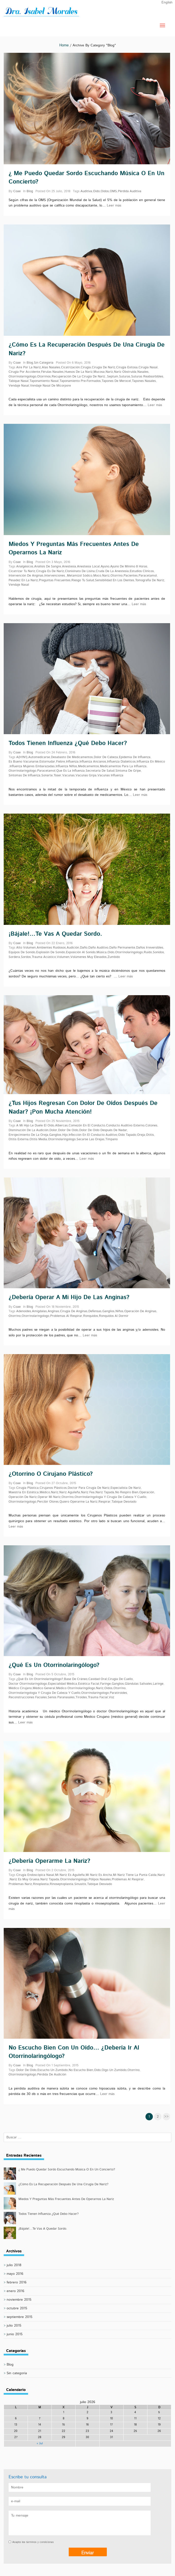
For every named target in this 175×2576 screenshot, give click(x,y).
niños (119, 1311)
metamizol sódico (79, 575)
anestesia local (88, 566)
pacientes (131, 575)
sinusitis (80, 1884)
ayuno (105, 566)
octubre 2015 (17, 2308)
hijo (65, 1135)
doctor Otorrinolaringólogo (28, 1683)
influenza (72, 761)
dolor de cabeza (106, 757)
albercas (61, 1125)
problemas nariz (20, 1884)
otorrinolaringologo (22, 376)
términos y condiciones (40, 2542)
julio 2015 (14, 2325)
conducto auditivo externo (125, 1125)
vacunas (68, 775)
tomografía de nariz (149, 580)
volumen (63, 957)
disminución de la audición (28, 1130)
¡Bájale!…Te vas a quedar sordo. (55, 934)
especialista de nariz (126, 1488)
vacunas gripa (86, 775)
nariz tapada (104, 1492)
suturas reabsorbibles (147, 376)
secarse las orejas (90, 1139)
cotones (151, 1125)
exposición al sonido (80, 952)
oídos (105, 191)
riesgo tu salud (82, 580)
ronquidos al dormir (113, 1316)
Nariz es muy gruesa (24, 1879)
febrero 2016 (17, 2282)
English (167, 2)
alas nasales (51, 367)
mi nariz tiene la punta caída (135, 1875)
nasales (142, 371)
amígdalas (39, 1311)
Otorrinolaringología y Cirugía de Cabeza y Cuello (110, 1497)
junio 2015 (15, 2334)
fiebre (60, 761)
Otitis (150, 1135)
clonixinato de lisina (80, 571)
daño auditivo (98, 947)
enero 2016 (15, 2291)
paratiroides (118, 1693)
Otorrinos (44, 376)
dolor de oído (68, 1130)
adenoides (23, 1311)
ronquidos (90, 1316)
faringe (105, 1683)
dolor (53, 1130)
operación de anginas (140, 1311)
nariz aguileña (69, 1492)
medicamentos (88, 766)
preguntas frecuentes (54, 580)
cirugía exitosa (127, 367)
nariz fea (88, 1492)
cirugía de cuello (120, 1679)
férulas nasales (52, 371)
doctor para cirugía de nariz (89, 1488)
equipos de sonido (22, 952)
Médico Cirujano (20, 1688)
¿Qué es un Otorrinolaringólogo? (54, 1665)
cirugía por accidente (24, 371)
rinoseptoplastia (61, 1884)
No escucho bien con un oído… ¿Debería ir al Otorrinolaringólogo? (74, 2052)
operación (146, 1492)
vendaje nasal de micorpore (50, 385)
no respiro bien (126, 1492)
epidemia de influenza (134, 757)
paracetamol (148, 575)
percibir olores (48, 1501)
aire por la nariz (28, 367)
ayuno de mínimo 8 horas (128, 566)
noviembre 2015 (19, 2299)
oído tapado (127, 1135)
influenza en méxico (151, 761)
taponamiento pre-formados (80, 381)
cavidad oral (97, 1679)
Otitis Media (38, 1139)
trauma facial (98, 1697)
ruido (148, 952)
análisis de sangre (47, 566)
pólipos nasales (100, 1879)
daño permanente (122, 947)
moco (97, 575)
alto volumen (26, 947)
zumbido (114, 957)
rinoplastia (41, 1884)
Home (64, 45)
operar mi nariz (49, 1497)
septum (112, 376)
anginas (53, 1311)
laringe (158, 1683)
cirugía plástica (27, 1488)
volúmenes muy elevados (88, 957)
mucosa (99, 371)
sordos (26, 957)
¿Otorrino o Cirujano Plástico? (51, 1474)
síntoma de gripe (128, 770)
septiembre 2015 (19, 2317)
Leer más (114, 205)
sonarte (47, 775)
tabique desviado (123, 1501)
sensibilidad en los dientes (114, 580)
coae (17, 191)
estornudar (47, 761)
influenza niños (66, 766)
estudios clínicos (142, 571)
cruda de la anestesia (112, 571)
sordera (14, 957)
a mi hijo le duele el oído (35, 1125)
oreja (141, 1135)
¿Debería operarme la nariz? (49, 1861)
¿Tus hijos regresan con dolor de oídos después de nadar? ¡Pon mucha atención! (83, 1107)
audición (73, 947)
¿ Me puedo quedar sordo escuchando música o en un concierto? (86, 177)
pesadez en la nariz (23, 580)
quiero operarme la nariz (78, 1501)
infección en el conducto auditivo (93, 1135)
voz (111, 1697)
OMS (113, 191)
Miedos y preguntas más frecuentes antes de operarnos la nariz (74, 548)
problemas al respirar (66, 1316)
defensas (94, 1311)
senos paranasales (61, 1697)
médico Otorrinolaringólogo (75, 1688)
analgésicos (24, 566)
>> (166, 2116)
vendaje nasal (19, 385)
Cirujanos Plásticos (53, 1488)
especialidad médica (62, 1683)
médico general (44, 1688)
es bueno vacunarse (23, 761)
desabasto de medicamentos (72, 757)
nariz (109, 371)
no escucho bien (81, 2070)
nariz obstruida (125, 371)
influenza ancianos (93, 761)
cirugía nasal (148, 367)
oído (96, 191)
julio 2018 (14, 2265)
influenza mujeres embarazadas (32, 766)
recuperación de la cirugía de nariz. (79, 376)
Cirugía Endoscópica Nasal (35, 1875)
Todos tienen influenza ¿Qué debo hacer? (68, 743)
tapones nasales (144, 381)
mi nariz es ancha (99, 1875)
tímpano (111, 1139)
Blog (30, 191)
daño (83, 947)
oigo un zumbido (114, 2070)
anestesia (69, 566)
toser (57, 775)
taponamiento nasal (44, 381)
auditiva (86, 191)
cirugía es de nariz (50, 571)
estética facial (88, 1683)
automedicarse (39, 757)
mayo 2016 (15, 2274)
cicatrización (70, 367)
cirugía (86, 367)
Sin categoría (43, 362)
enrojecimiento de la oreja (28, 1135)
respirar (104, 1501)
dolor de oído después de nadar (103, 1130)
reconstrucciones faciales (28, 1697)
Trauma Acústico (44, 957)
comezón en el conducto (87, 1125)
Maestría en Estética (24, 1492)
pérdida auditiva (129, 191)
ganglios (55, 1135)
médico (45, 1492)
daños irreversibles (149, 947)
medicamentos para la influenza (123, 766)
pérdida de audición (51, 2074)
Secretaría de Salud (100, 770)
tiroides (81, 1697)
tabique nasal (19, 381)
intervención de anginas (26, 575)
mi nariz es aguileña (70, 1875)
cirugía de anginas (73, 1311)
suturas (124, 376)
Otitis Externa (19, 1139)
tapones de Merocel (116, 381)
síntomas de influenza (24, 775)
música (101, 952)
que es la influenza (70, 770)
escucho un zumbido (52, 2070)
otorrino (117, 575)
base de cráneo (75, 1679)
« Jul (40, 2443)
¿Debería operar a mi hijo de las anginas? (69, 1297)
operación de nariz (23, 1497)
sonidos (158, 952)
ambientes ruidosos (51, 947)
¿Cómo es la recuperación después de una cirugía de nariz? (87, 349)
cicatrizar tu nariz (22, 571)
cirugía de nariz (103, 367)
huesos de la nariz (78, 371)
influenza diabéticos (121, 761)
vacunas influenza (110, 775)
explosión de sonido (50, 952)
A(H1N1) (21, 757)
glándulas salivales (138, 1683)
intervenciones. (55, 575)
